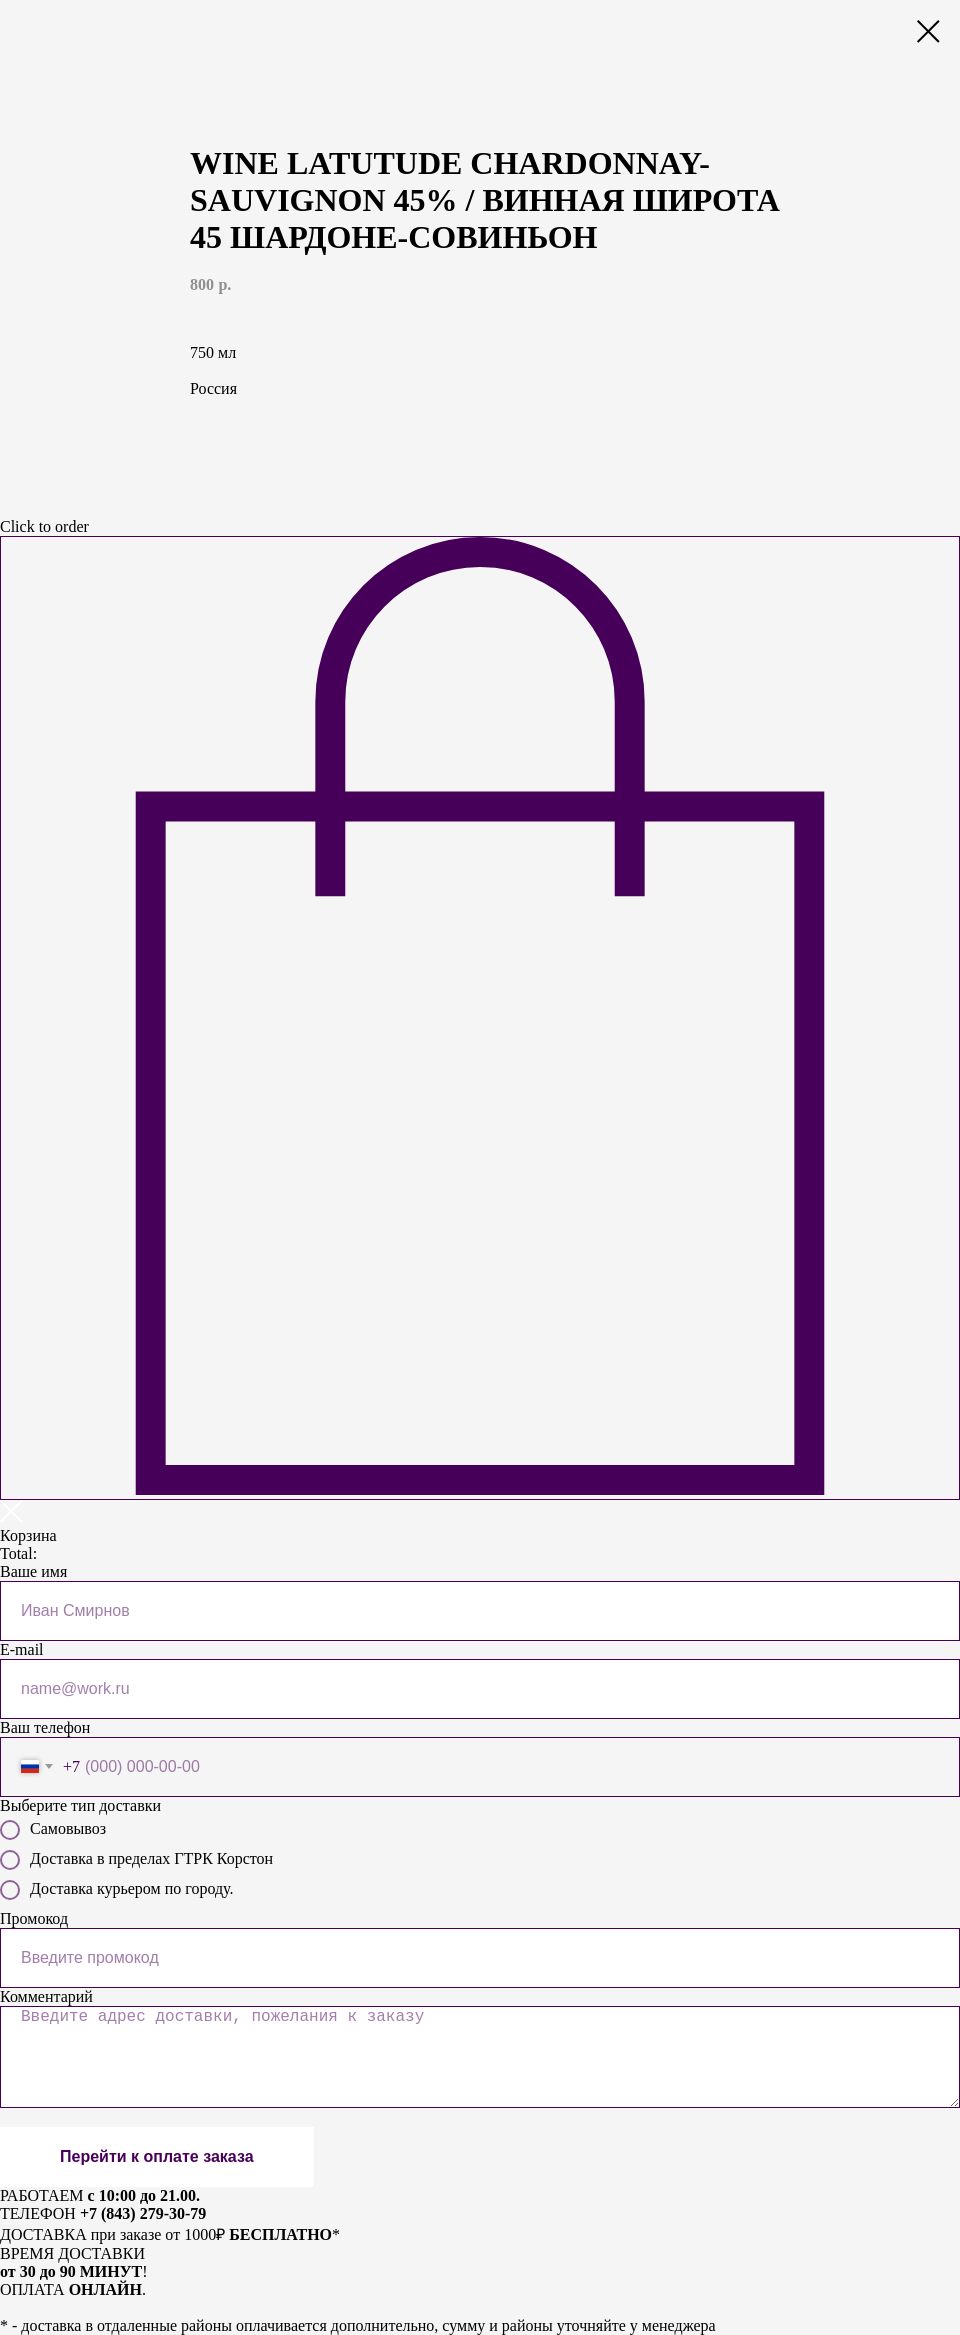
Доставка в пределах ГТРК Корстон (136, 1860)
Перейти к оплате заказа (157, 2156)
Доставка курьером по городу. (116, 1890)
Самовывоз (53, 1830)
